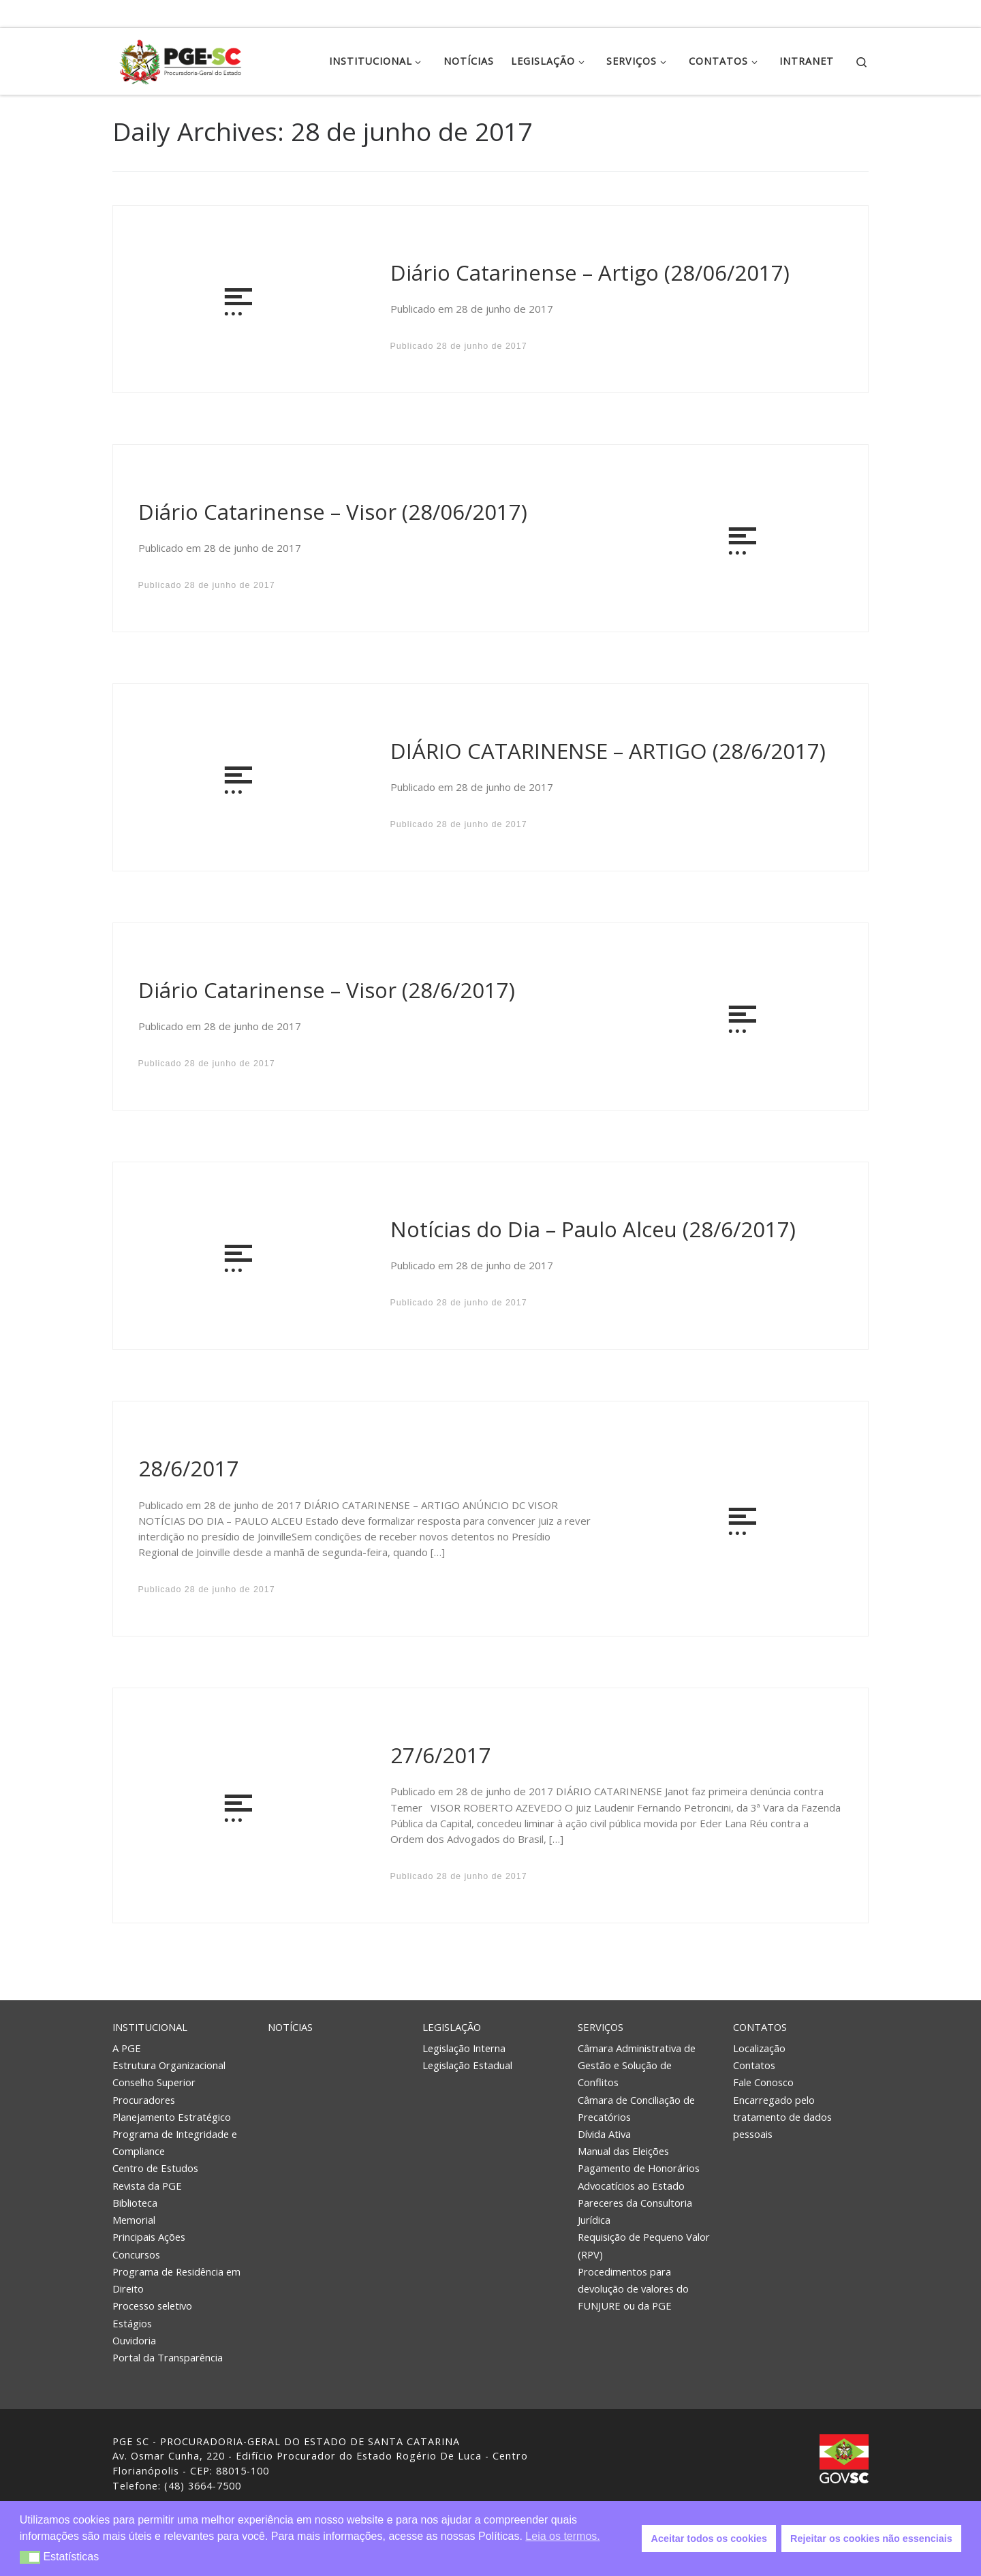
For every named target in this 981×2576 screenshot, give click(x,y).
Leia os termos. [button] (562, 2536)
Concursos (136, 2254)
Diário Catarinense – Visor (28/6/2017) (326, 990)
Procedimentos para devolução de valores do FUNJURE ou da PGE (633, 2288)
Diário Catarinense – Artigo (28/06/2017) (590, 272)
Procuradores (143, 2100)
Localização (759, 2048)
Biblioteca (134, 2202)
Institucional (149, 2027)
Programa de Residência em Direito (176, 2280)
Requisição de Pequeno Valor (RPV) (644, 2245)
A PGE (126, 2048)
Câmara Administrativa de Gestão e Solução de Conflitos (637, 2065)
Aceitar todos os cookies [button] (709, 2538)
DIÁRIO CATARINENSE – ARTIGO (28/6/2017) (608, 750)
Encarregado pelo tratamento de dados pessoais (782, 2117)
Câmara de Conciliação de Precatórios (636, 2108)
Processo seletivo (152, 2305)
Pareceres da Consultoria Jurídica (635, 2211)
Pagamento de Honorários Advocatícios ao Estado (639, 2176)
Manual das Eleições (623, 2151)
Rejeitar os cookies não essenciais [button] (871, 2538)
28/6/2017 (188, 1468)
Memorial (133, 2219)
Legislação (451, 2027)
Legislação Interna (463, 2048)
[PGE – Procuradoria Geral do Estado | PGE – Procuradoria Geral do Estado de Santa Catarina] (180, 59)
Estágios (132, 2323)
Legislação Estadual (467, 2065)
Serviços (600, 2027)
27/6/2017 (440, 1755)
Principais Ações (148, 2237)
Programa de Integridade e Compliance (174, 2142)
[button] (30, 2557)
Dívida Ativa (604, 2134)
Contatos (760, 2027)
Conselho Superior (154, 2082)
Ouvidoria (134, 2340)
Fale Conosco (763, 2082)
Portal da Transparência (167, 2357)
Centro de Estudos (155, 2168)
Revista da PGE (147, 2185)
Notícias (290, 2027)
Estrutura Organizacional (168, 2065)
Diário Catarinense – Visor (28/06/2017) (332, 511)
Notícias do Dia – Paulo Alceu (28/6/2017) (593, 1229)
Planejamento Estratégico (171, 2117)
